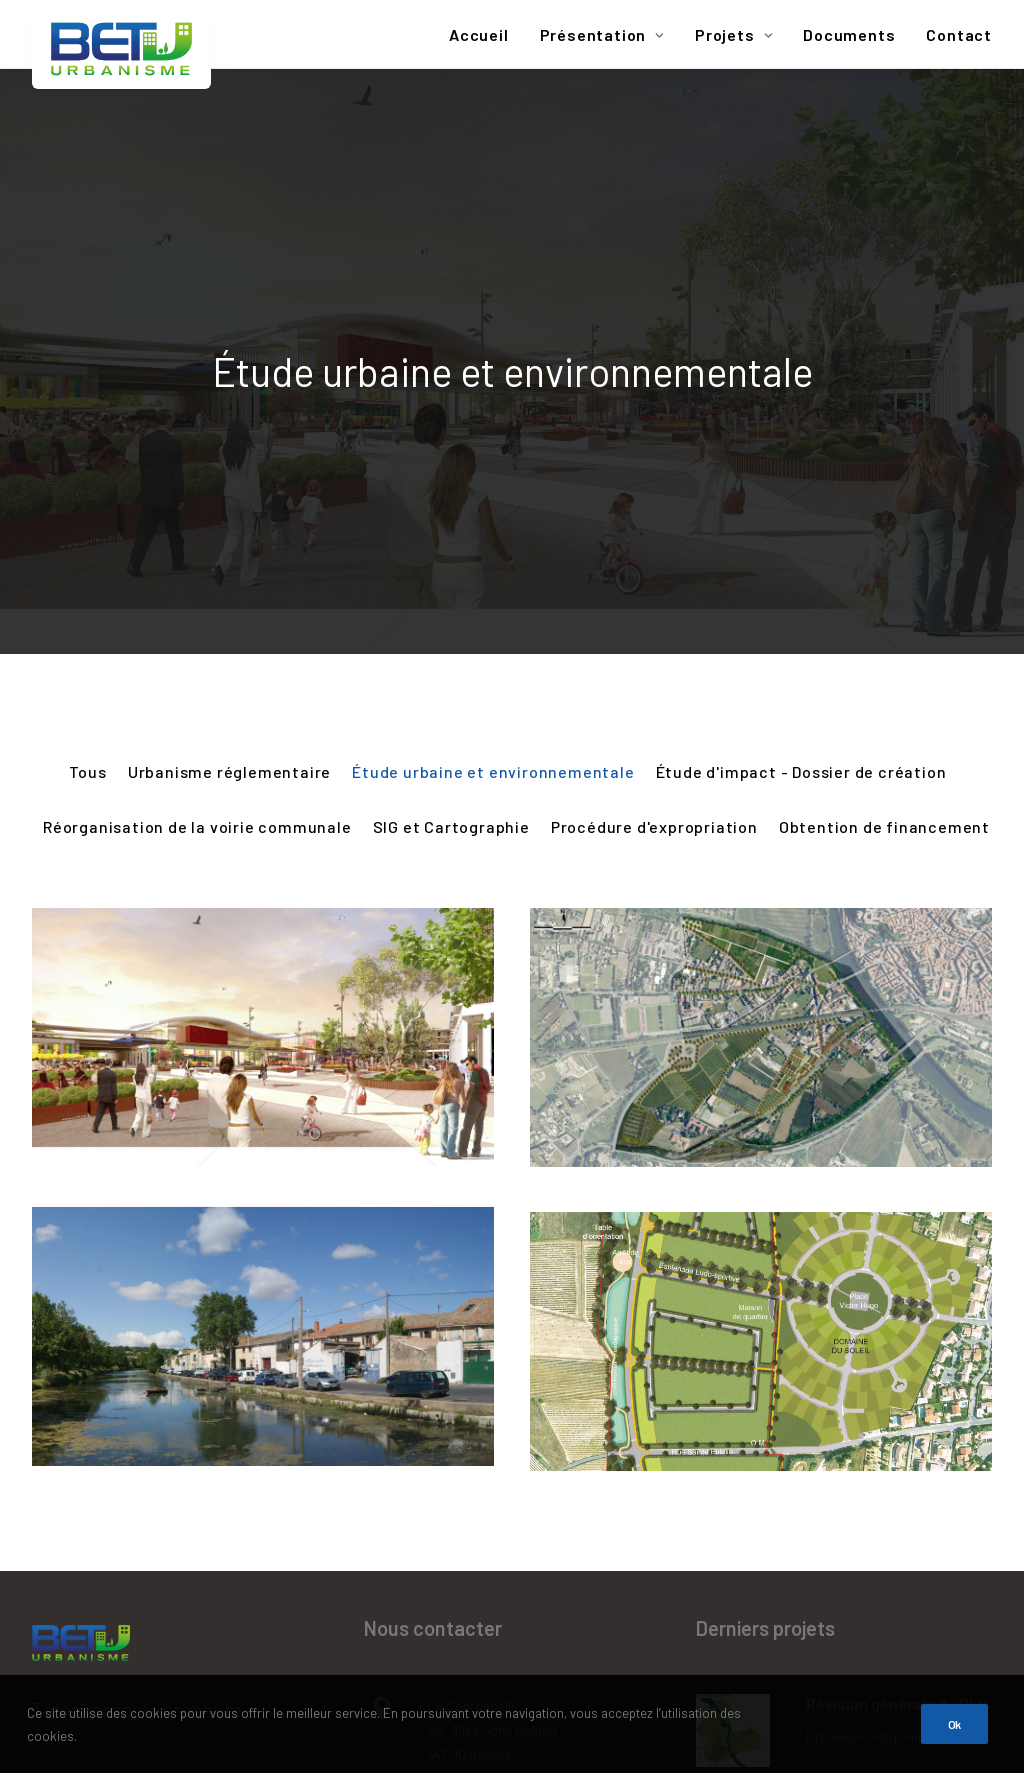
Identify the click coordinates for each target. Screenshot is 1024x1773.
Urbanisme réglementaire (229, 423)
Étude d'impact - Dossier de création (801, 423)
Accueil (479, 34)
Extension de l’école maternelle (877, 1474)
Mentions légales (105, 1529)
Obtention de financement (884, 478)
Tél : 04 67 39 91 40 (484, 1466)
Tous (88, 423)
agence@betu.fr (475, 1551)
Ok (954, 1749)
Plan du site (82, 1445)
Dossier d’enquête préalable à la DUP (871, 1584)
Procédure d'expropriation (654, 478)
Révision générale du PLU (897, 1355)
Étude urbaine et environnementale (493, 423)
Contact (959, 34)
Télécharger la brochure (137, 1362)
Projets (733, 34)
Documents (849, 34)
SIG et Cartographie (451, 478)
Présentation (602, 34)
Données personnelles (128, 1612)
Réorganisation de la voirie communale (197, 478)
